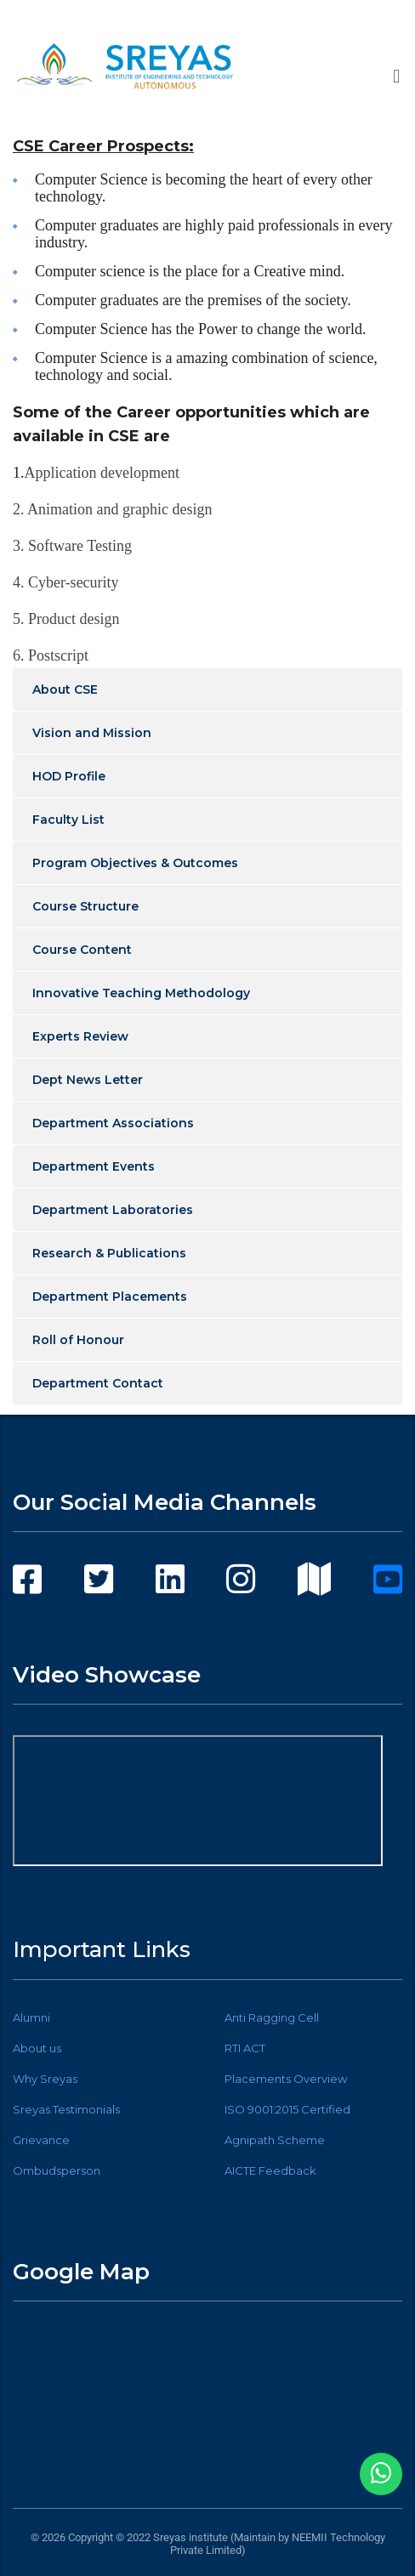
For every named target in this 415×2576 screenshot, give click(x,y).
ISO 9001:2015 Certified (287, 2109)
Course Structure (85, 906)
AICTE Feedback (270, 2170)
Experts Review (80, 1036)
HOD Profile (68, 776)
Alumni (31, 2017)
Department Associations (113, 1123)
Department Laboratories (112, 1209)
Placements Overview (286, 2078)
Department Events (93, 1166)
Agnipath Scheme (275, 2140)
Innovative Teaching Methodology (141, 993)
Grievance (41, 2140)
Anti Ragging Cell (272, 2017)
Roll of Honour (78, 1340)
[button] (396, 76)
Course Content (82, 949)
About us (37, 2048)
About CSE (65, 689)
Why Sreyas (45, 2078)
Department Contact (97, 1383)
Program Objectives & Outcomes (135, 863)
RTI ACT (245, 2048)
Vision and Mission (91, 732)
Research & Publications (109, 1253)
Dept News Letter (87, 1079)
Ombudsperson (56, 2170)
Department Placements (109, 1296)
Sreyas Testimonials (66, 2109)
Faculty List (68, 819)
